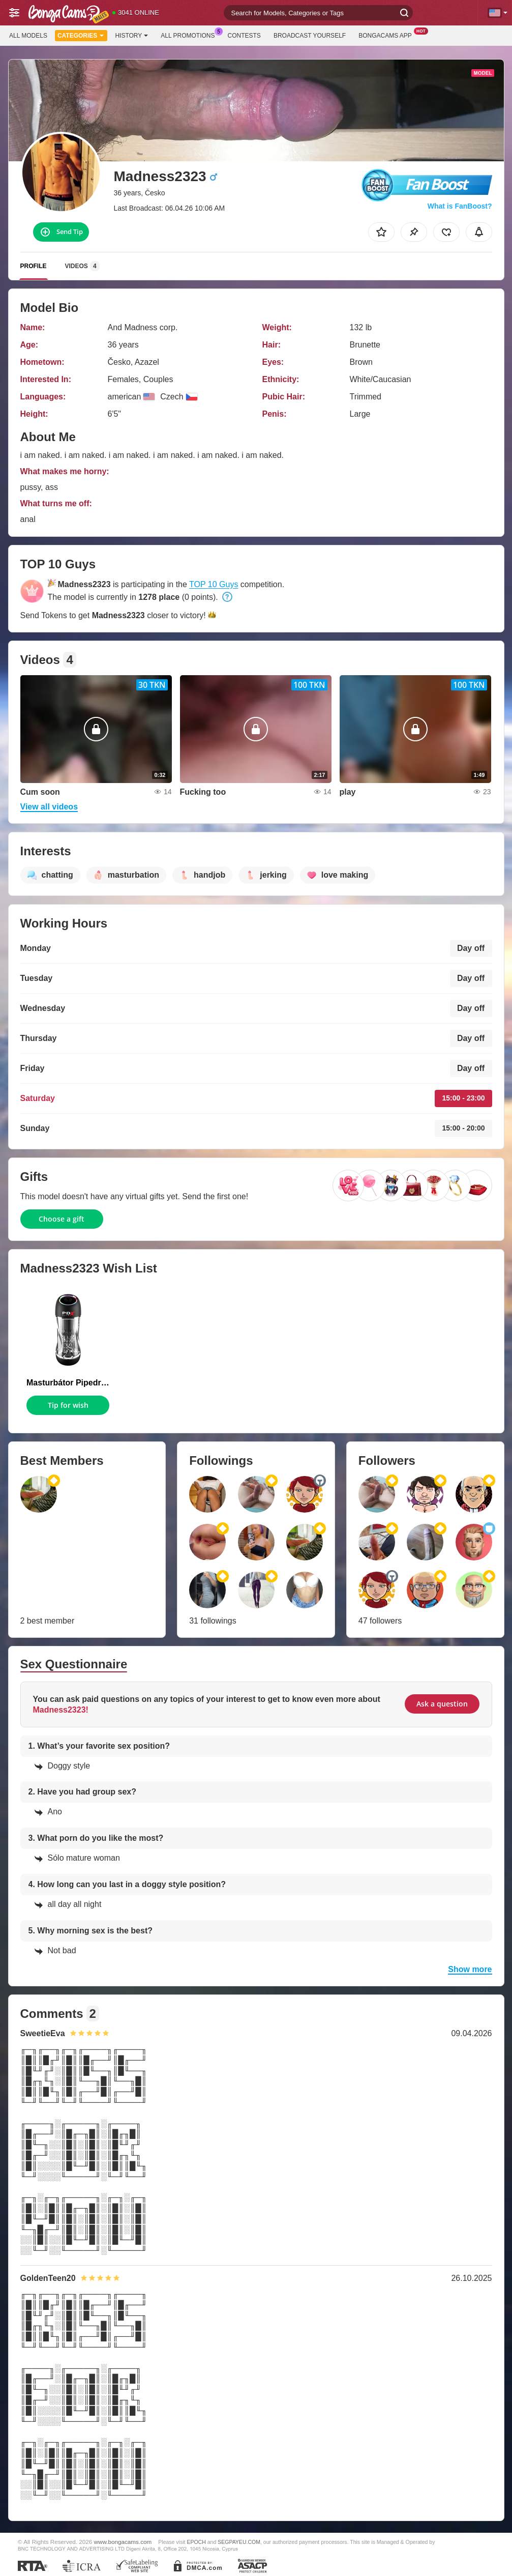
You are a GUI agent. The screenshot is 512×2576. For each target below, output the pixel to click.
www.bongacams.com (123, 2541)
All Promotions (190, 34)
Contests (244, 35)
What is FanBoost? (460, 206)
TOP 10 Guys (213, 584)
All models (28, 35)
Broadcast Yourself (310, 35)
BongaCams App (387, 34)
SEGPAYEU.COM (239, 2542)
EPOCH (196, 2542)
